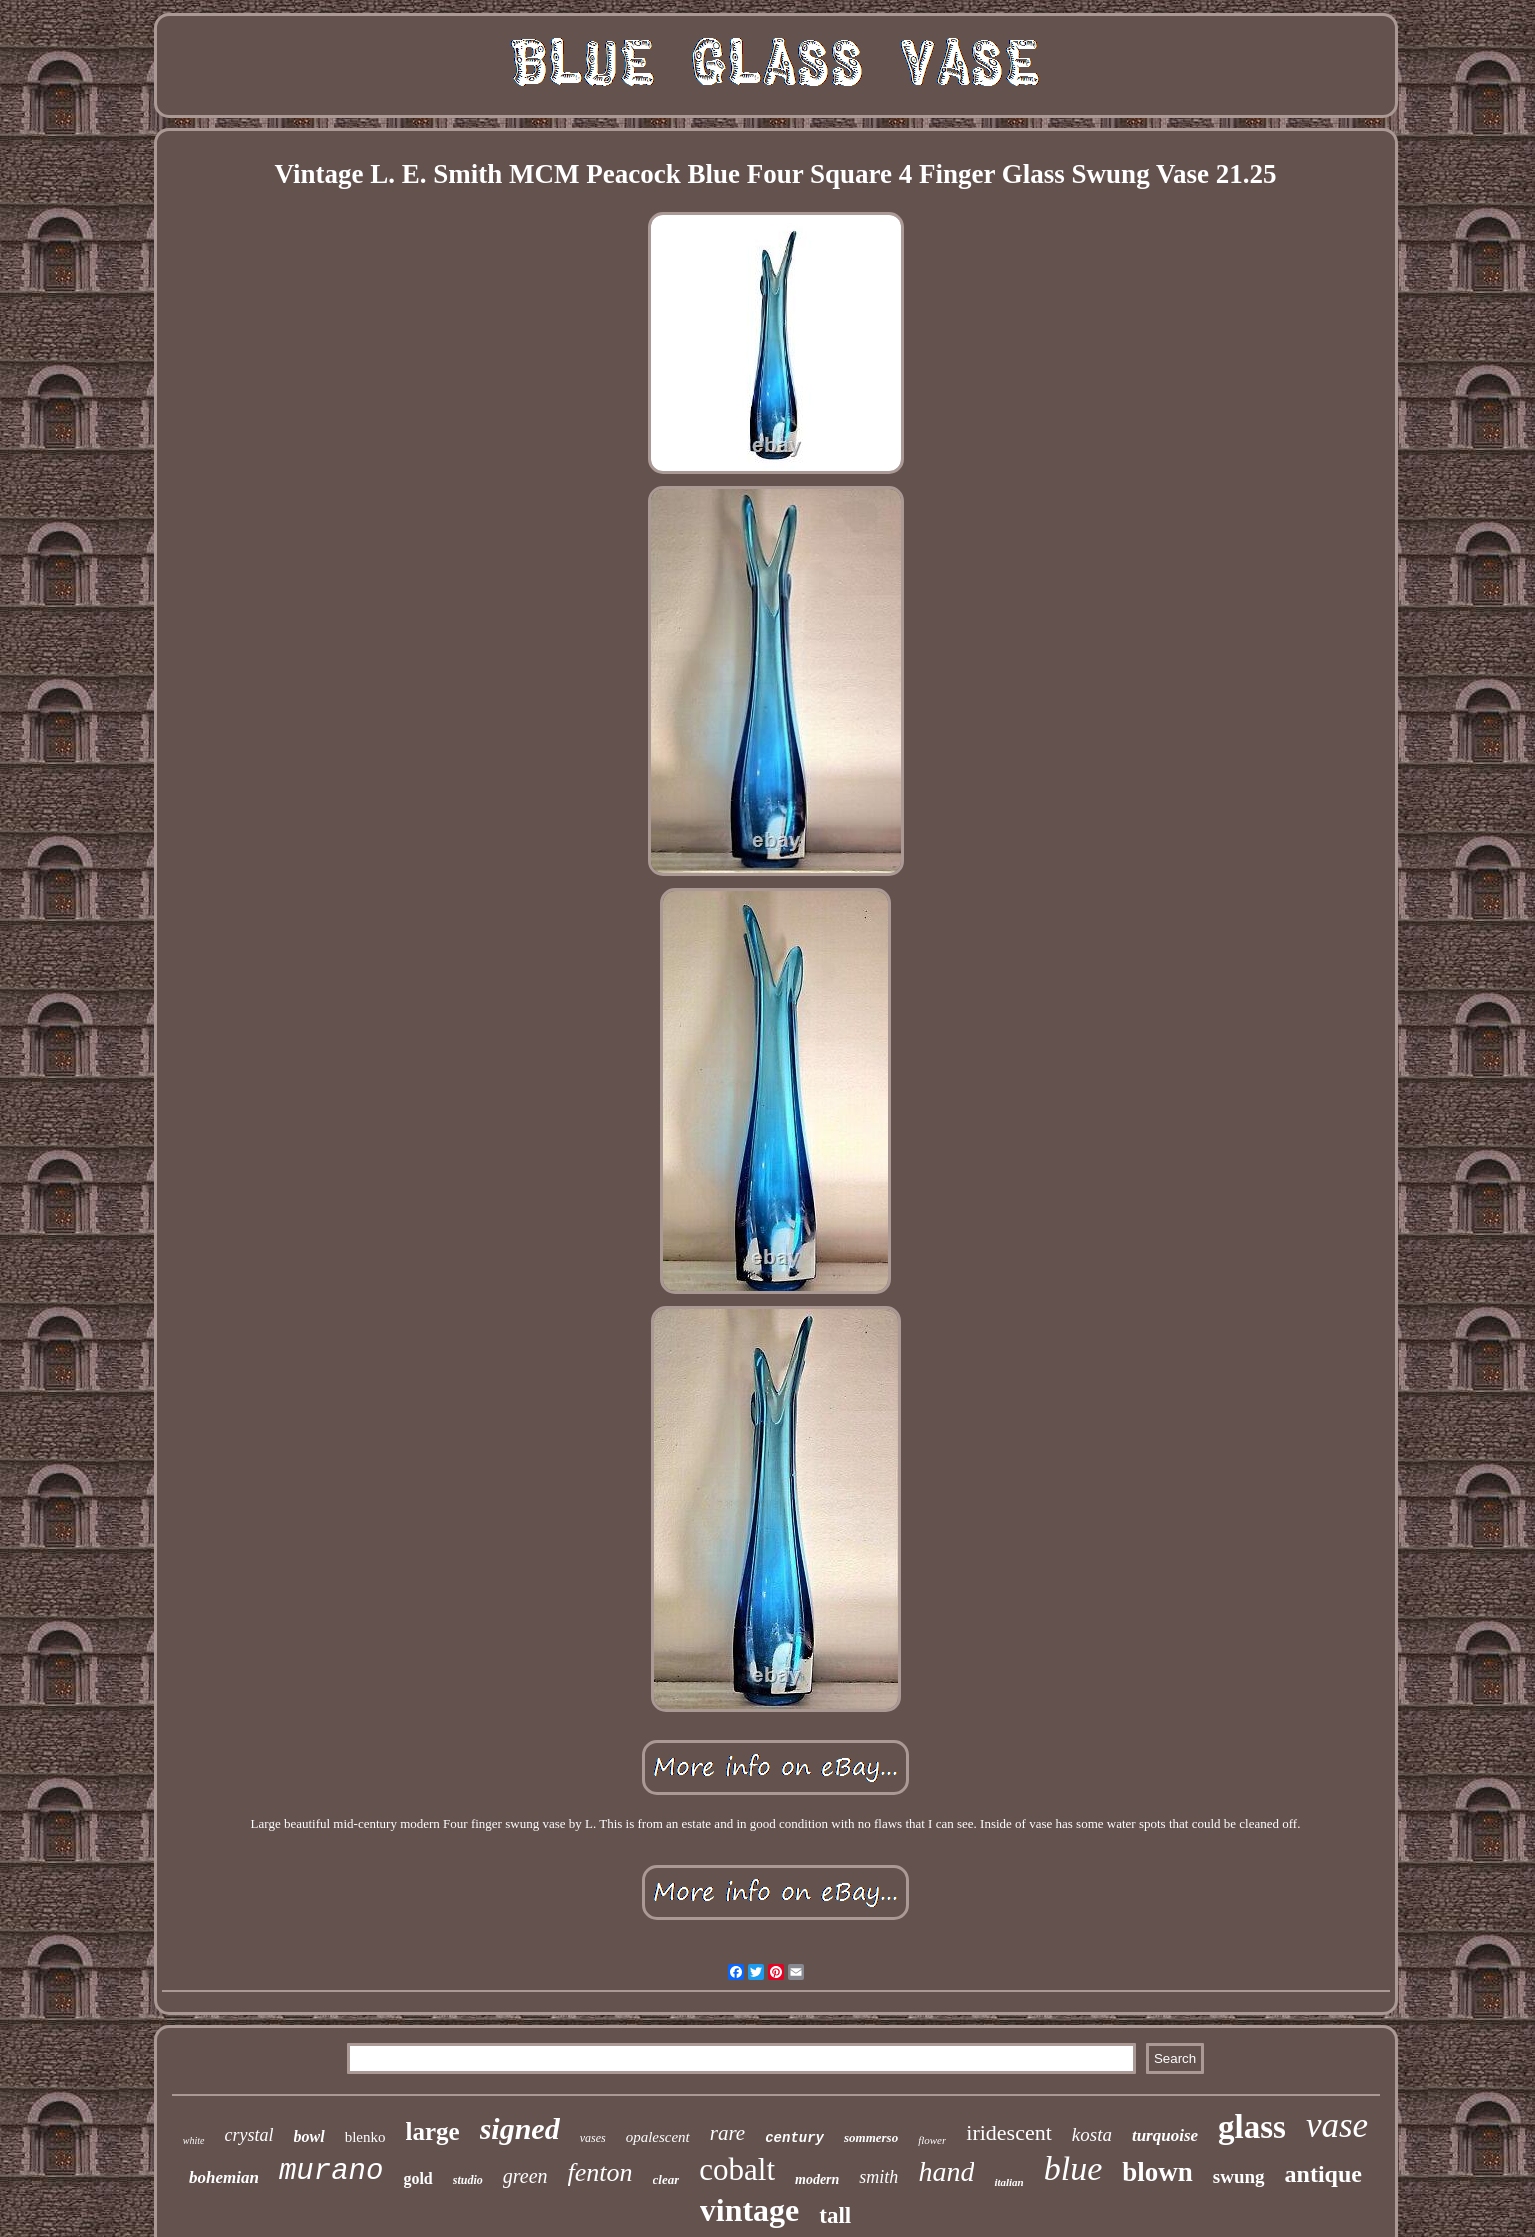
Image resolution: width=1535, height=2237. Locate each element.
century (794, 2138)
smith (878, 2177)
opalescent (658, 2137)
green (525, 2176)
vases (593, 2138)
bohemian (224, 2177)
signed (520, 2128)
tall (835, 2215)
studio (468, 2180)
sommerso (871, 2137)
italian (1008, 2182)
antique (1323, 2174)
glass (1252, 2127)
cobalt (737, 2169)
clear (666, 2179)
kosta (1092, 2134)
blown (1157, 2172)
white (194, 2140)
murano (331, 2171)
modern (817, 2179)
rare (727, 2133)
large (432, 2131)
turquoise (1165, 2135)
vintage (750, 2210)
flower (932, 2140)
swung (1239, 2176)
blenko (365, 2137)
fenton (600, 2172)
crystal (249, 2135)
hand (946, 2171)
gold (417, 2178)
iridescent (1009, 2132)
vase (1337, 2125)
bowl (309, 2136)
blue (1073, 2168)
